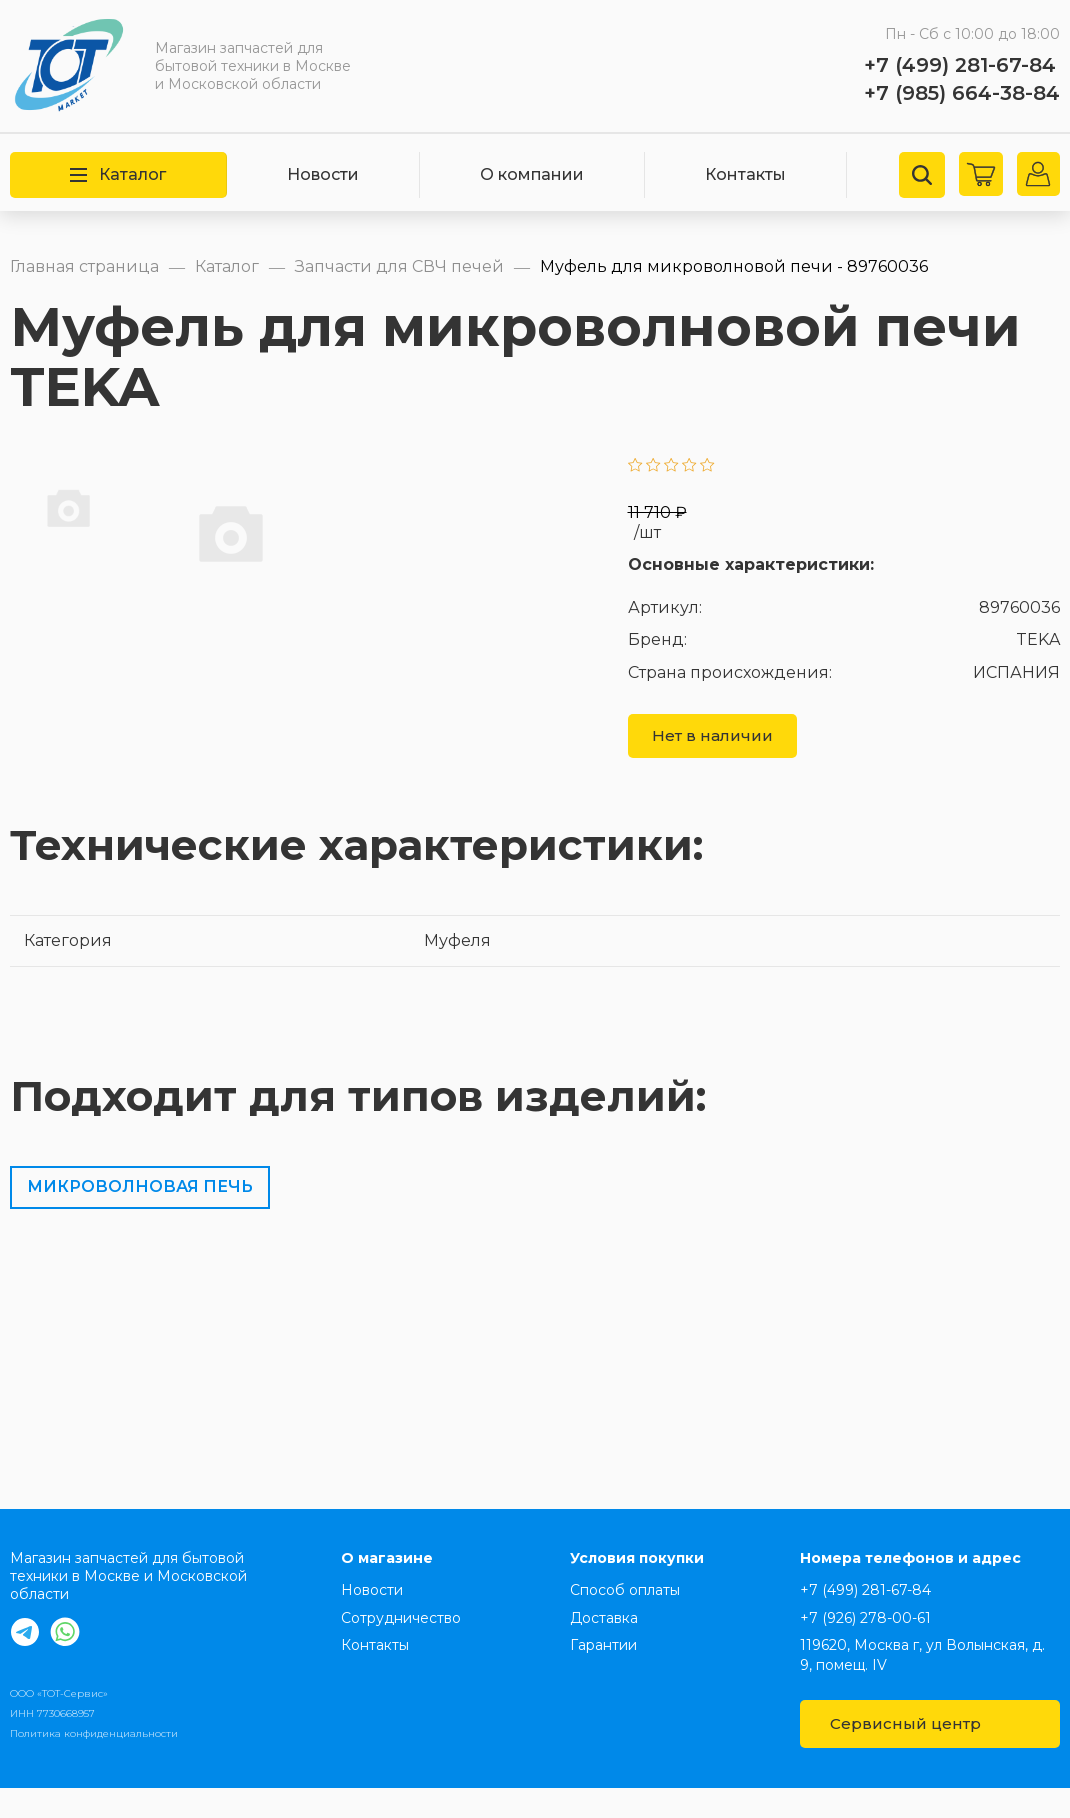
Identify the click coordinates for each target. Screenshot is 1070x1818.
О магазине (387, 1588)
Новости (323, 174)
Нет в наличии (713, 764)
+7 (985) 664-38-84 (962, 93)
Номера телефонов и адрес (910, 1588)
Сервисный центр (929, 1753)
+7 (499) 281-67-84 (960, 65)
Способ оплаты (625, 1620)
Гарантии (603, 1675)
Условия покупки (637, 1588)
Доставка (604, 1648)
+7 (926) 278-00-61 (865, 1648)
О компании (532, 174)
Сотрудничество (401, 1648)
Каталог (118, 174)
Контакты (745, 174)
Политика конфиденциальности (94, 1763)
